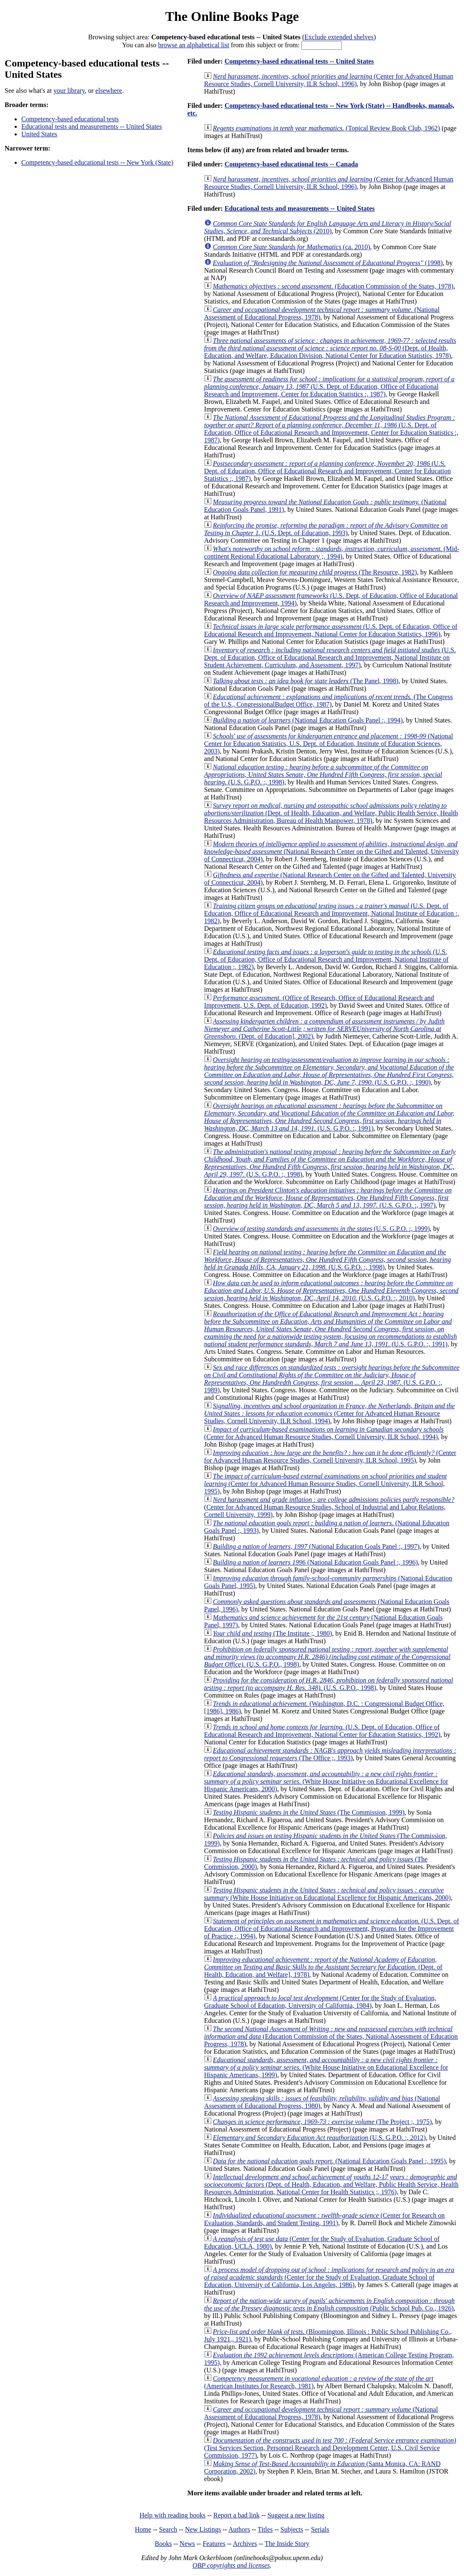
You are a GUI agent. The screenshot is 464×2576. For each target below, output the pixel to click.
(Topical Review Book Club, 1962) (326, 128)
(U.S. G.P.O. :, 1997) (328, 1198)
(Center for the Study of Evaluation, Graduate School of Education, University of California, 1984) (320, 2001)
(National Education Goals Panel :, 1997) (316, 1546)
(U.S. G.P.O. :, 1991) (329, 1117)
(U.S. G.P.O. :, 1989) (331, 1379)
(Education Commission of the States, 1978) (333, 286)
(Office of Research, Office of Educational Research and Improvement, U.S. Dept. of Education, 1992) (319, 1001)
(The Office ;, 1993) (330, 1754)
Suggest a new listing (295, 2515)
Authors (239, 2529)
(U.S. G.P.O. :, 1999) (321, 1228)
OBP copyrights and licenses (231, 2565)
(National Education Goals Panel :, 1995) (329, 2161)
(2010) (327, 227)
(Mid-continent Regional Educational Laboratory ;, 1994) (331, 552)
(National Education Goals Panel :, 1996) (315, 1562)
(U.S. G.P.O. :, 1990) (329, 1071)
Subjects (291, 2529)
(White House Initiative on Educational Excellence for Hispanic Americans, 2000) (326, 1781)
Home (143, 2529)
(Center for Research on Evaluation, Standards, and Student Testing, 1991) (324, 2219)
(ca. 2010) (291, 246)
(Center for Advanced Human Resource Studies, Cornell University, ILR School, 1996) (328, 80)
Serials (320, 2529)
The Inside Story (287, 2543)
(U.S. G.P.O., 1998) (327, 1657)
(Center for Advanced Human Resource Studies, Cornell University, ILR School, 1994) (329, 1413)
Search (168, 2529)
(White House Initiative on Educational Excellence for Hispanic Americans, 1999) (326, 2067)
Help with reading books (172, 2515)
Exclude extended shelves (339, 37)
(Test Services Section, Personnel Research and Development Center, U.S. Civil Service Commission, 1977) (330, 2448)
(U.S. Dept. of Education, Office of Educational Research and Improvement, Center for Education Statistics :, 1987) (329, 386)
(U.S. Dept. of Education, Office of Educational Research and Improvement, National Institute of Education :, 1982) (331, 913)
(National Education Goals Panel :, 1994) (308, 720)
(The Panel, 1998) (305, 680)
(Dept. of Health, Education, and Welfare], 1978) (323, 1967)
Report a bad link (236, 2515)
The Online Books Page (232, 16)
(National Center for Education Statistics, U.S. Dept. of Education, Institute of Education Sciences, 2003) (328, 744)
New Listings (203, 2529)
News (187, 2543)
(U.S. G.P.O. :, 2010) (331, 1290)
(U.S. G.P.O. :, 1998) (323, 774)
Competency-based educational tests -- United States (299, 61)
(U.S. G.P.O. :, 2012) (319, 2137)
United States (39, 134)
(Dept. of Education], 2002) (324, 1029)
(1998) (328, 262)
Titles (265, 2529)
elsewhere (108, 90)
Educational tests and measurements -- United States (91, 126)
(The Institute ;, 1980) (272, 1633)
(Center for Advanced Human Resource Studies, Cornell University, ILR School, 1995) (330, 1456)
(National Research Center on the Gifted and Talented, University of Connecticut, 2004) (331, 851)
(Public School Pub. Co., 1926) (329, 2304)
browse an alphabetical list (193, 45)
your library (69, 90)
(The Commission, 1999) (309, 1812)
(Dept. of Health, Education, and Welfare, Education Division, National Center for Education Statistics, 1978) (330, 348)
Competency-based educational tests (70, 119)
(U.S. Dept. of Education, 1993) (326, 529)
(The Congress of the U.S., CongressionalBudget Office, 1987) (328, 700)
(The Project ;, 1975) (322, 2121)
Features (214, 2543)
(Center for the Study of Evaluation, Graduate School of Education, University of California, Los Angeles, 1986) (329, 2277)
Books (163, 2543)
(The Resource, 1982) (315, 572)
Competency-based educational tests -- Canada (291, 164)
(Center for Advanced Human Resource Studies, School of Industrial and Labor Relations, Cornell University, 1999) (329, 1507)
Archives (245, 2543)
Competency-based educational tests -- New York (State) (97, 162)
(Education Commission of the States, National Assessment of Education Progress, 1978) (331, 2036)
